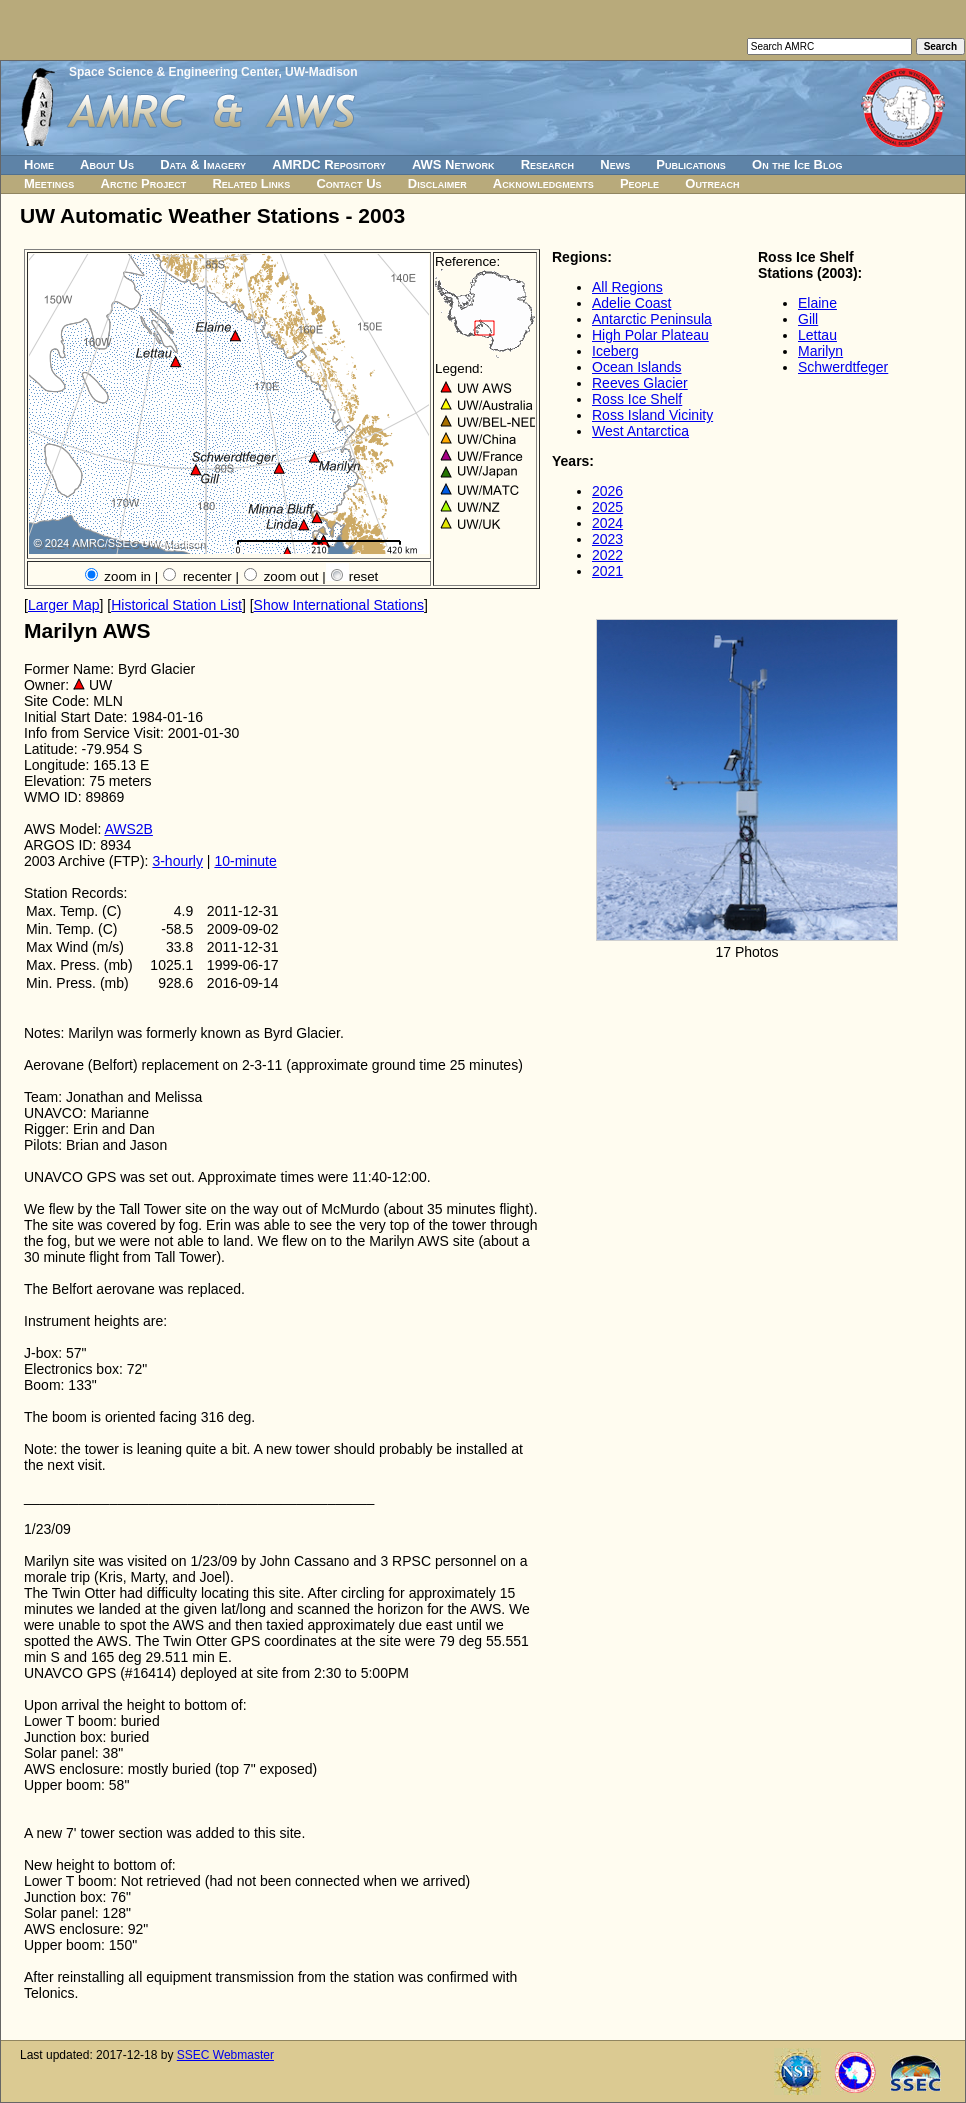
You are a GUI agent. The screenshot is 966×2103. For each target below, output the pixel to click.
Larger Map (64, 605)
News (615, 164)
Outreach (712, 183)
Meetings (49, 183)
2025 (607, 507)
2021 (607, 571)
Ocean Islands (637, 367)
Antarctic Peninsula (652, 319)
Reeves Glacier (640, 383)
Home (39, 164)
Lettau (817, 335)
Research (547, 164)
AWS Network (453, 164)
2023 (607, 539)
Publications (691, 164)
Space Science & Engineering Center (173, 72)
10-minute (245, 861)
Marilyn (820, 351)
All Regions (627, 287)
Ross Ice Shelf (637, 399)
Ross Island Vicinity (652, 415)
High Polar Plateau (650, 335)
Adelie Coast (631, 303)
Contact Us (348, 183)
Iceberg (615, 351)
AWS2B (128, 829)
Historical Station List (176, 605)
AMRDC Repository (328, 164)
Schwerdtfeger (843, 367)
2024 (607, 523)
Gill (808, 319)
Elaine (817, 303)
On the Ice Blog (797, 164)
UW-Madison (321, 72)
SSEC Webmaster (225, 2055)
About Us (107, 164)
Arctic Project (144, 183)
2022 (607, 555)
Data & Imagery (203, 164)
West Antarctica (640, 431)
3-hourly (177, 861)
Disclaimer (437, 183)
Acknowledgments (543, 183)
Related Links (251, 183)
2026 (607, 491)
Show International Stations (339, 605)
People (639, 183)
